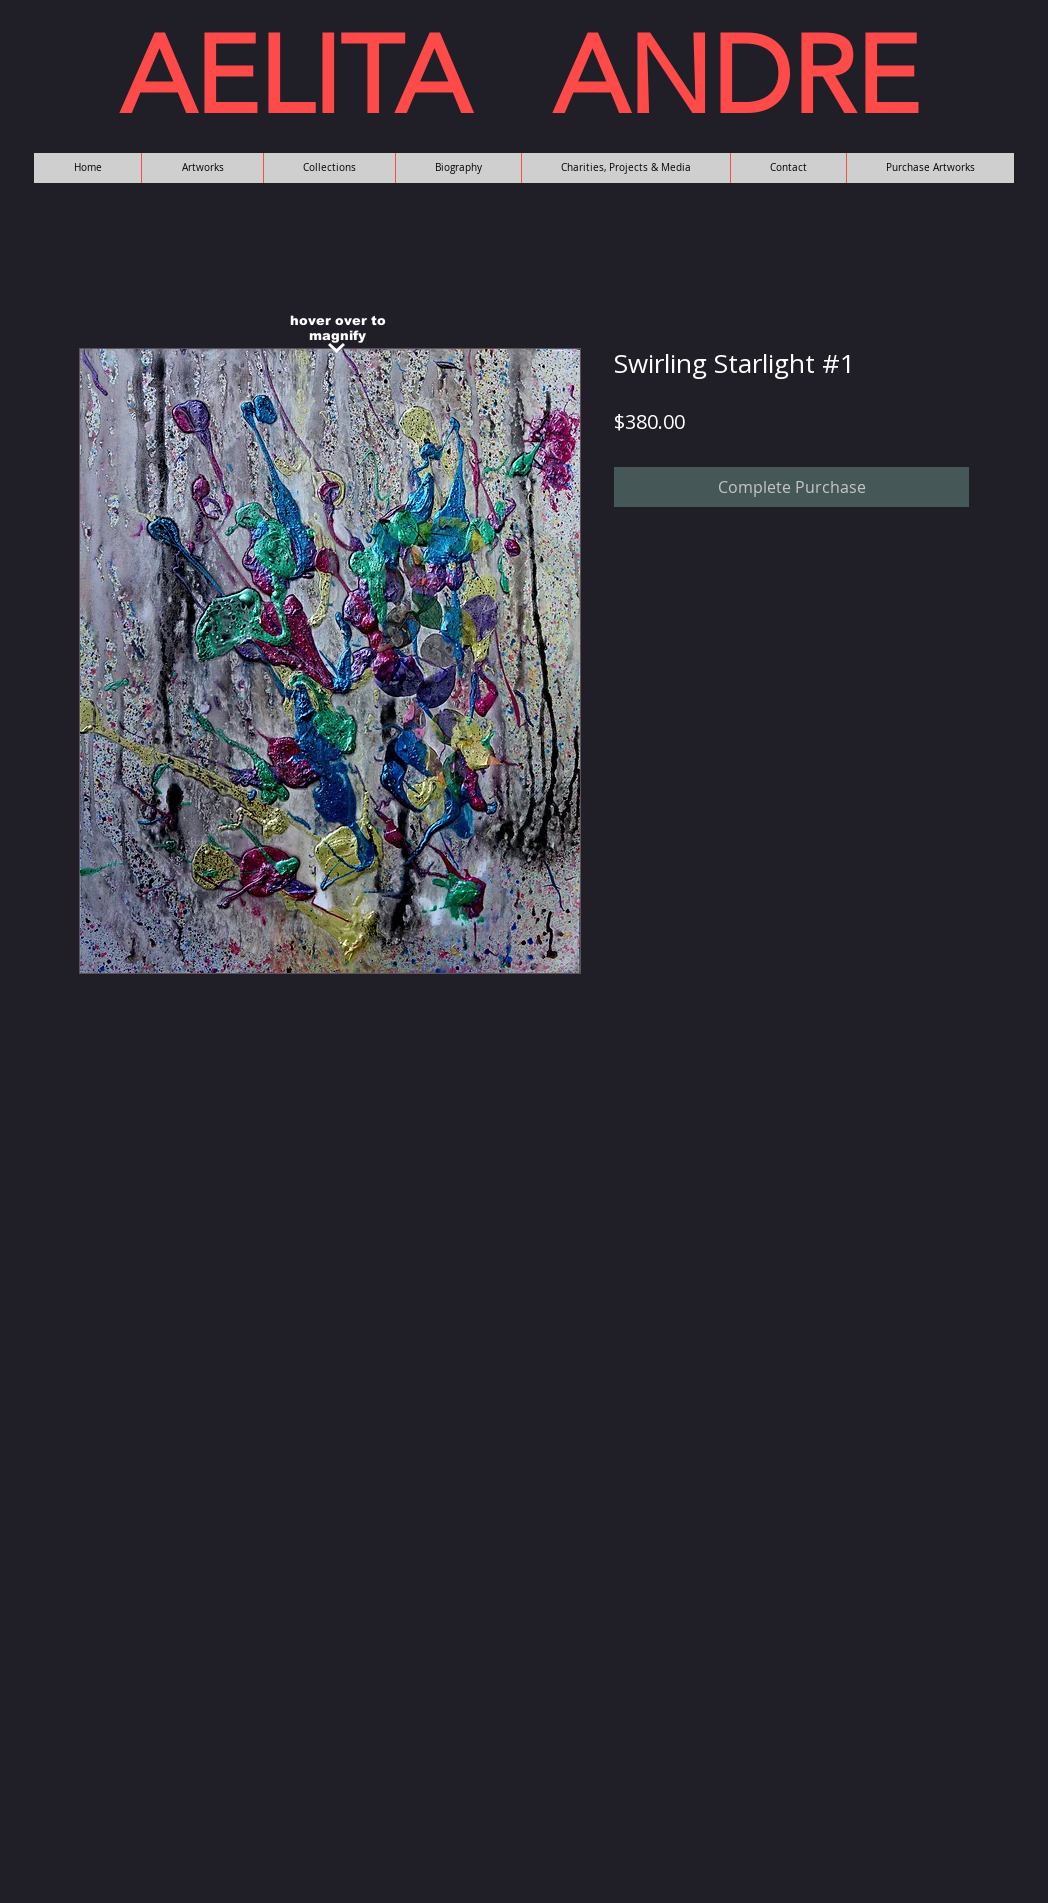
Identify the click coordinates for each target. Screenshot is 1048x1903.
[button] (202, 168)
